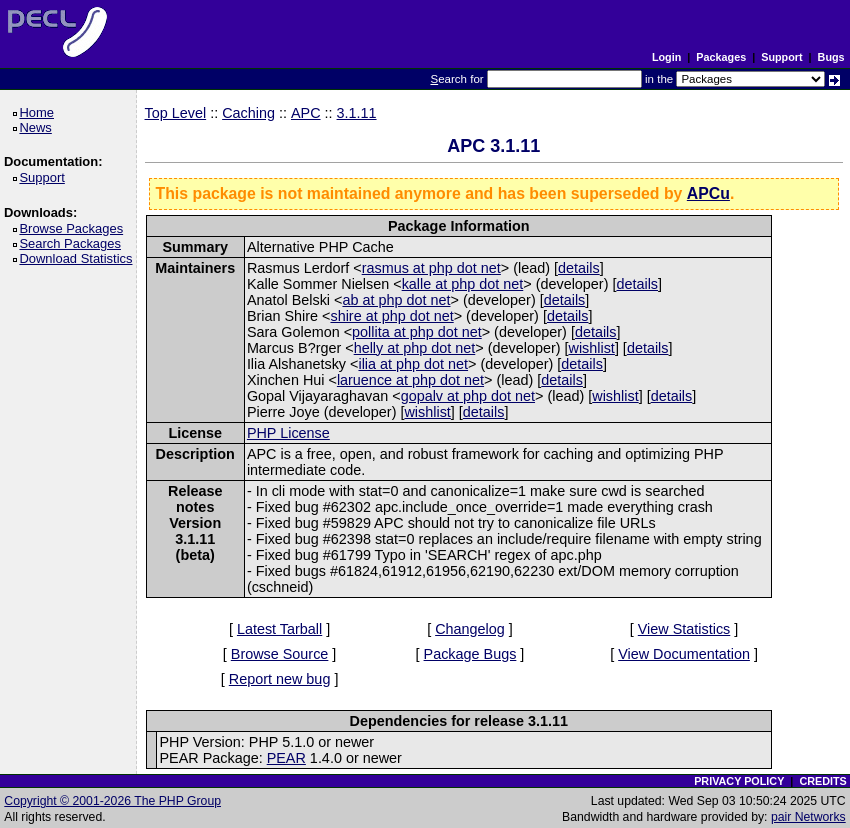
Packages (721, 57)
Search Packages (73, 243)
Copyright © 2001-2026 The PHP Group (112, 801)
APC (306, 113)
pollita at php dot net (417, 332)
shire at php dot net (391, 316)
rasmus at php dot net (431, 268)
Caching (248, 113)
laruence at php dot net (410, 380)
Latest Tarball (279, 629)
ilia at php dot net (413, 364)
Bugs (831, 57)
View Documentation (684, 654)
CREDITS (822, 781)
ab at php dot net (396, 300)
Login (666, 57)
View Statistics (684, 629)
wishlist (591, 348)
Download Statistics (79, 258)
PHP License (288, 433)
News (38, 127)
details (579, 268)
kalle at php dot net (463, 284)
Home (39, 112)
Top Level (176, 113)
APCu (708, 193)
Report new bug (280, 679)
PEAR (286, 758)
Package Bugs (470, 654)
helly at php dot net (415, 348)
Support (781, 57)
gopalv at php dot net (468, 396)
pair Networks (808, 817)
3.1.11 (357, 113)
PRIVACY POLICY (739, 781)
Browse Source (280, 654)
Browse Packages (74, 228)
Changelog (470, 629)
